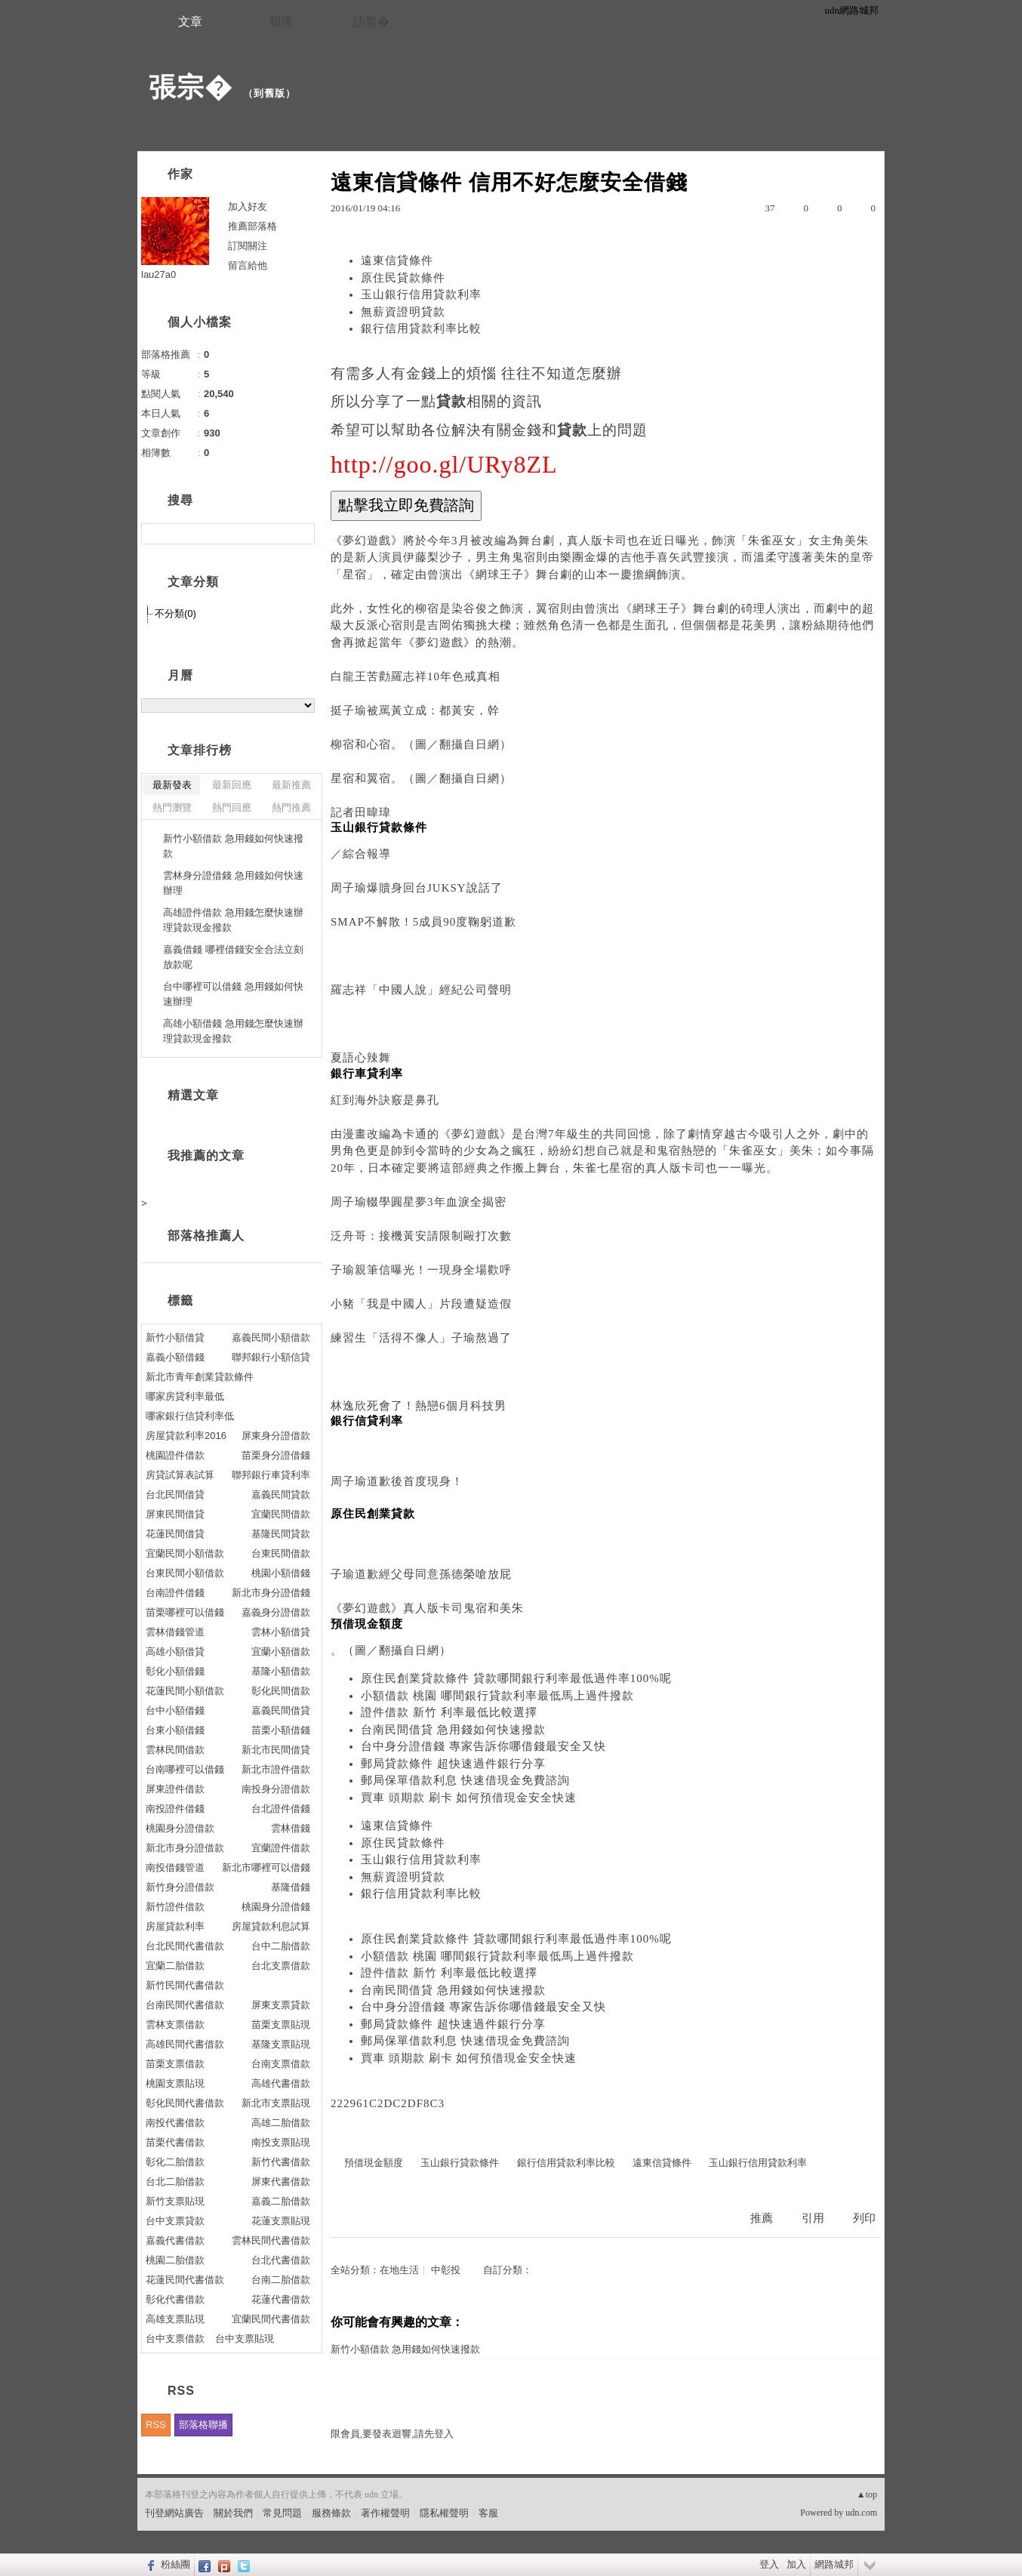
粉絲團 (175, 2564)
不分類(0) (175, 613)
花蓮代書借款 (280, 2299)
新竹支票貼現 (175, 2201)
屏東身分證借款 (276, 1435)
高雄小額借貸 (175, 1651)
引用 (813, 2218)
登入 (769, 2564)
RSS (156, 2424)
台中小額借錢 (175, 1710)
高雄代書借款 (280, 2083)
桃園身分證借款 (180, 1828)
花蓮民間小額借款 (185, 1690)
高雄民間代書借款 (185, 2044)
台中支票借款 (175, 2338)
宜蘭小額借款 (280, 1651)
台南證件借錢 (175, 1592)
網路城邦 (834, 2564)
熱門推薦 (291, 807)
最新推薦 (291, 784)
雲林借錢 (290, 1828)
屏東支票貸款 (280, 2005)
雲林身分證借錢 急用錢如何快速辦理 (233, 883)
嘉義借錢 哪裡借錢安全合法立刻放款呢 (233, 957)
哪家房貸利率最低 (185, 1396)
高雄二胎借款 (280, 2122)
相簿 (281, 21)
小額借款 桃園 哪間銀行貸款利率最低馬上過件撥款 (497, 1696)
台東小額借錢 (175, 1730)
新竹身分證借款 (180, 1887)
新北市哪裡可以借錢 (266, 1867)
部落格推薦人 (206, 1235)
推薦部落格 (252, 226)
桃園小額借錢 (280, 1573)
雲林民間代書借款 (271, 2240)
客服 (488, 2513)
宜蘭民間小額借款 (185, 1553)
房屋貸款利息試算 (271, 1926)
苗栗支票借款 (175, 2063)
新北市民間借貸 (276, 1749)
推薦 (761, 2218)
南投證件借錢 (175, 1808)
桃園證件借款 (175, 1455)
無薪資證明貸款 (403, 312)
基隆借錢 (290, 1887)
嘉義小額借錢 (175, 1357)
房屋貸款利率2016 (186, 1435)
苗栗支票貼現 (280, 2024)
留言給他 (247, 265)
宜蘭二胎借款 (175, 1965)
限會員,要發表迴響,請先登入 (392, 2433)
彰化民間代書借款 (185, 2103)
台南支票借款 (280, 2063)
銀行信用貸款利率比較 (421, 328)
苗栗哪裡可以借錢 (185, 1612)
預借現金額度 (373, 2162)
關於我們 (233, 2513)
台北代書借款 (280, 2260)
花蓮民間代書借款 (185, 2279)
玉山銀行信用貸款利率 (421, 294)
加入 (796, 2564)
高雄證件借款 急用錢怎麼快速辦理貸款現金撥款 (233, 920)
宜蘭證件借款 (280, 1847)
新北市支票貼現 (276, 2103)
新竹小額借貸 (175, 1337)
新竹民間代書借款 (185, 1985)
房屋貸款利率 (175, 1926)
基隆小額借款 (280, 1671)
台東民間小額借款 (185, 1573)
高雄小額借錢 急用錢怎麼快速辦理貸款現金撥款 (233, 1031)
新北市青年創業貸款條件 (200, 1376)
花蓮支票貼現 (280, 2220)
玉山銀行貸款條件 (459, 2162)
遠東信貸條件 (397, 260)
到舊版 (269, 93)
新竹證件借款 (175, 1906)
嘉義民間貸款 (280, 1494)
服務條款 (331, 2513)
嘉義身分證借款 (276, 1612)
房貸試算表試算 (180, 1475)
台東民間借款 (280, 1553)
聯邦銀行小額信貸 (271, 1357)
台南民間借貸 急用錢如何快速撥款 (453, 1730)
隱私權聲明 (444, 2513)
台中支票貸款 (175, 2220)
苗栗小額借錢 (280, 1730)
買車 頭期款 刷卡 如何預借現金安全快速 (469, 1798)
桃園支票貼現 (175, 2083)
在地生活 (399, 2270)
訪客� (371, 21)
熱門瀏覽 (172, 807)
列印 (864, 2218)
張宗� (190, 87)
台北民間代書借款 (185, 1946)
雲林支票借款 (175, 2024)
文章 (190, 21)
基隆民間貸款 (280, 1533)
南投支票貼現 (280, 2142)
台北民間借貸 (175, 1494)
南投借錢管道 (175, 1867)
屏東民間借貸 (175, 1514)
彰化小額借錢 (175, 1671)
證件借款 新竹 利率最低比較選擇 (449, 1712)
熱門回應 (231, 807)
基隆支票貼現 (280, 2044)
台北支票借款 (280, 1965)
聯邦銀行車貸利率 (271, 1475)
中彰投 (445, 2270)
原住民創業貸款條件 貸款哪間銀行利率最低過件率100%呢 (516, 1678)
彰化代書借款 (175, 2299)
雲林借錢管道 (175, 1632)
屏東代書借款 (280, 2181)
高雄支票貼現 (175, 2319)
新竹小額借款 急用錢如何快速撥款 (405, 2349)
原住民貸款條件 (403, 278)
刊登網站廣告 (174, 2513)
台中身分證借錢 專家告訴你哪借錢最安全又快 (483, 1746)
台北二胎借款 (175, 2181)
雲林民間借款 (175, 1749)
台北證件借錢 (280, 1808)
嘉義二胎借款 (280, 2201)
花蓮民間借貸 (175, 1533)
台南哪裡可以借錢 (185, 1769)
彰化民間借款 (280, 1690)
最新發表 (172, 784)
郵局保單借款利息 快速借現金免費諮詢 (465, 1780)
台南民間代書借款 (185, 2005)
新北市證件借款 (276, 1769)
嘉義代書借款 (175, 2240)
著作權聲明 (385, 2513)
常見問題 (282, 2513)
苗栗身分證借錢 (276, 1455)
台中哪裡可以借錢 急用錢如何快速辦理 (233, 994)
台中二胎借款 (280, 1946)
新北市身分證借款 (185, 1847)
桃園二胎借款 (175, 2260)
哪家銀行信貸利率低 (190, 1416)
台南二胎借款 (280, 2279)
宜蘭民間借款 (280, 1514)
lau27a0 (158, 274)
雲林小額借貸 (280, 1632)
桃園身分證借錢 (276, 1906)
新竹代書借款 (280, 2162)
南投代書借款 (175, 2122)
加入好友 (247, 206)
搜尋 (301, 533)
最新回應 (231, 784)
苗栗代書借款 (175, 2142)
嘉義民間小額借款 (271, 1337)
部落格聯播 (203, 2424)
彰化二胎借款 (175, 2162)
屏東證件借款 (175, 1789)
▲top (867, 2494)
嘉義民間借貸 (280, 1710)
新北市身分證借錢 (271, 1592)
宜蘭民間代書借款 (271, 2319)
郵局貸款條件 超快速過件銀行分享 (453, 1764)
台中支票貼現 (244, 2338)
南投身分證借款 (276, 1789)
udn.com (861, 2512)
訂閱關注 (247, 245)
